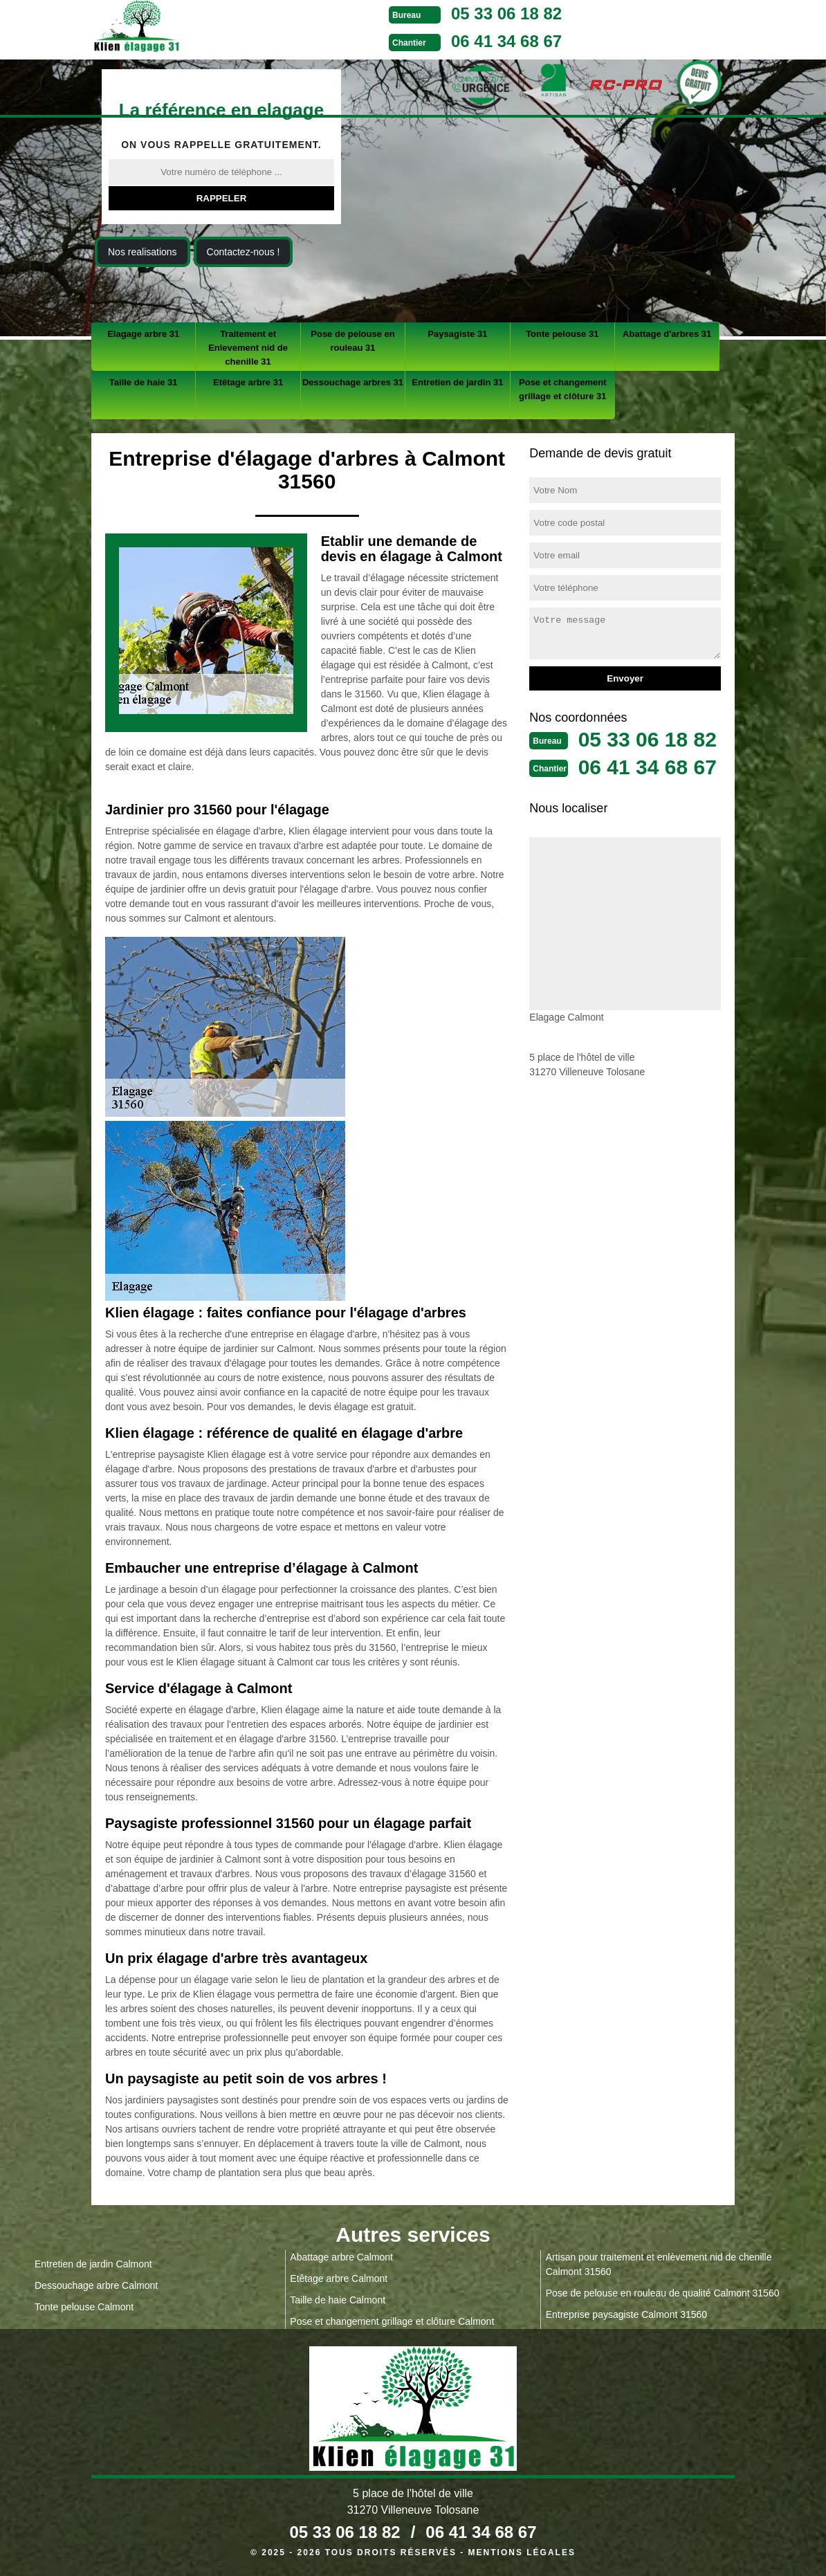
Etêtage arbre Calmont (338, 2278)
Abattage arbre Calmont (341, 2257)
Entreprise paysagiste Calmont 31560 (626, 2314)
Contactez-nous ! (243, 251)
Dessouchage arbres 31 (352, 382)
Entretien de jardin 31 (457, 382)
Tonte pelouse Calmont (84, 2306)
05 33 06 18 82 (506, 13)
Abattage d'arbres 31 (667, 334)
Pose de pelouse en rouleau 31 (352, 341)
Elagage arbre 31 (143, 334)
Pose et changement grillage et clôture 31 (562, 389)
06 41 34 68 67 (506, 41)
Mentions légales (522, 2552)
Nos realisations (142, 251)
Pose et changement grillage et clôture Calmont (392, 2321)
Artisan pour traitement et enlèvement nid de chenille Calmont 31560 (659, 2264)
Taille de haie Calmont (337, 2299)
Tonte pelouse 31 (562, 334)
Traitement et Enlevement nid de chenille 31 (248, 348)
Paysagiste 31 (457, 334)
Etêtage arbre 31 (248, 382)
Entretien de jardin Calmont (93, 2263)
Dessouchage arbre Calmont (96, 2285)
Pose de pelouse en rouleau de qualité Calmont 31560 (663, 2293)
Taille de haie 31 (143, 382)
